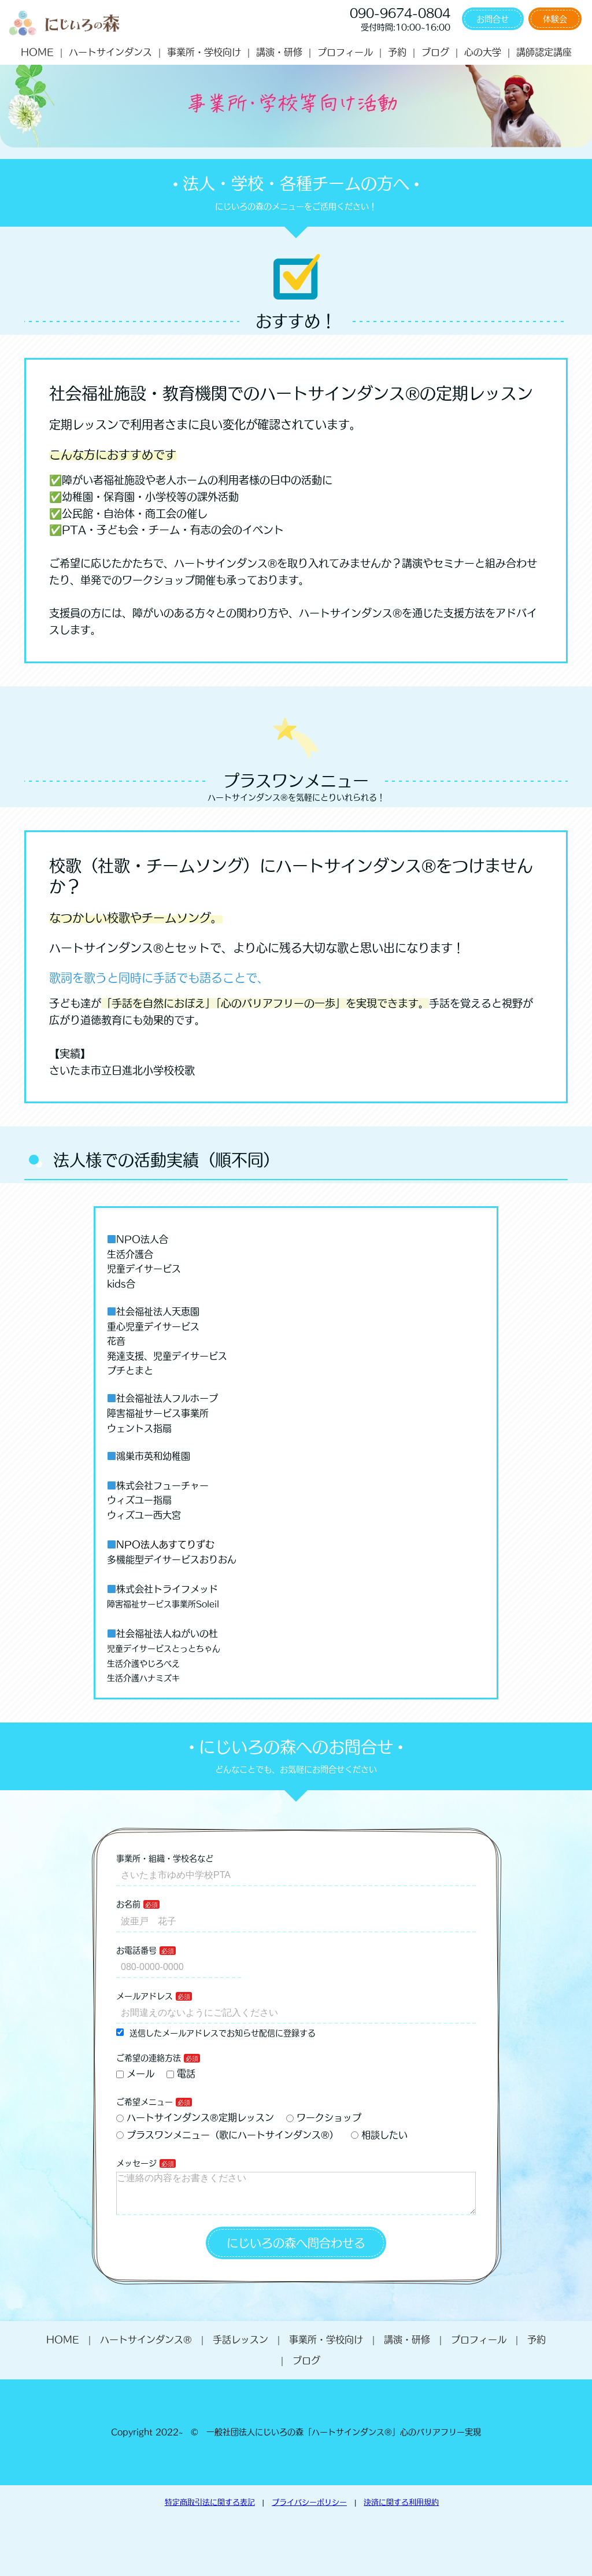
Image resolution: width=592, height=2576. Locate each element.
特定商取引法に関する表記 (210, 2511)
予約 (397, 52)
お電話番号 (136, 1950)
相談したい (379, 2134)
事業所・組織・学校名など (164, 1858)
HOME (37, 52)
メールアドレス (144, 1996)
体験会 (555, 19)
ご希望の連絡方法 (148, 2058)
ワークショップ (323, 2117)
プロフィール (345, 52)
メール (135, 2073)
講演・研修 (279, 52)
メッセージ (136, 2163)
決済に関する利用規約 (401, 2511)
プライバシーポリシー (309, 2511)
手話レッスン (240, 2348)
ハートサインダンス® (146, 2348)
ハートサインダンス (110, 52)
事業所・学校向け (204, 52)
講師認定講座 (544, 52)
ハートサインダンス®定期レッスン (195, 2117)
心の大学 (482, 52)
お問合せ (492, 19)
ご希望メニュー (144, 2102)
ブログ (435, 52)
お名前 (128, 1904)
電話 (180, 2073)
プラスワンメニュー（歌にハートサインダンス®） (227, 2134)
